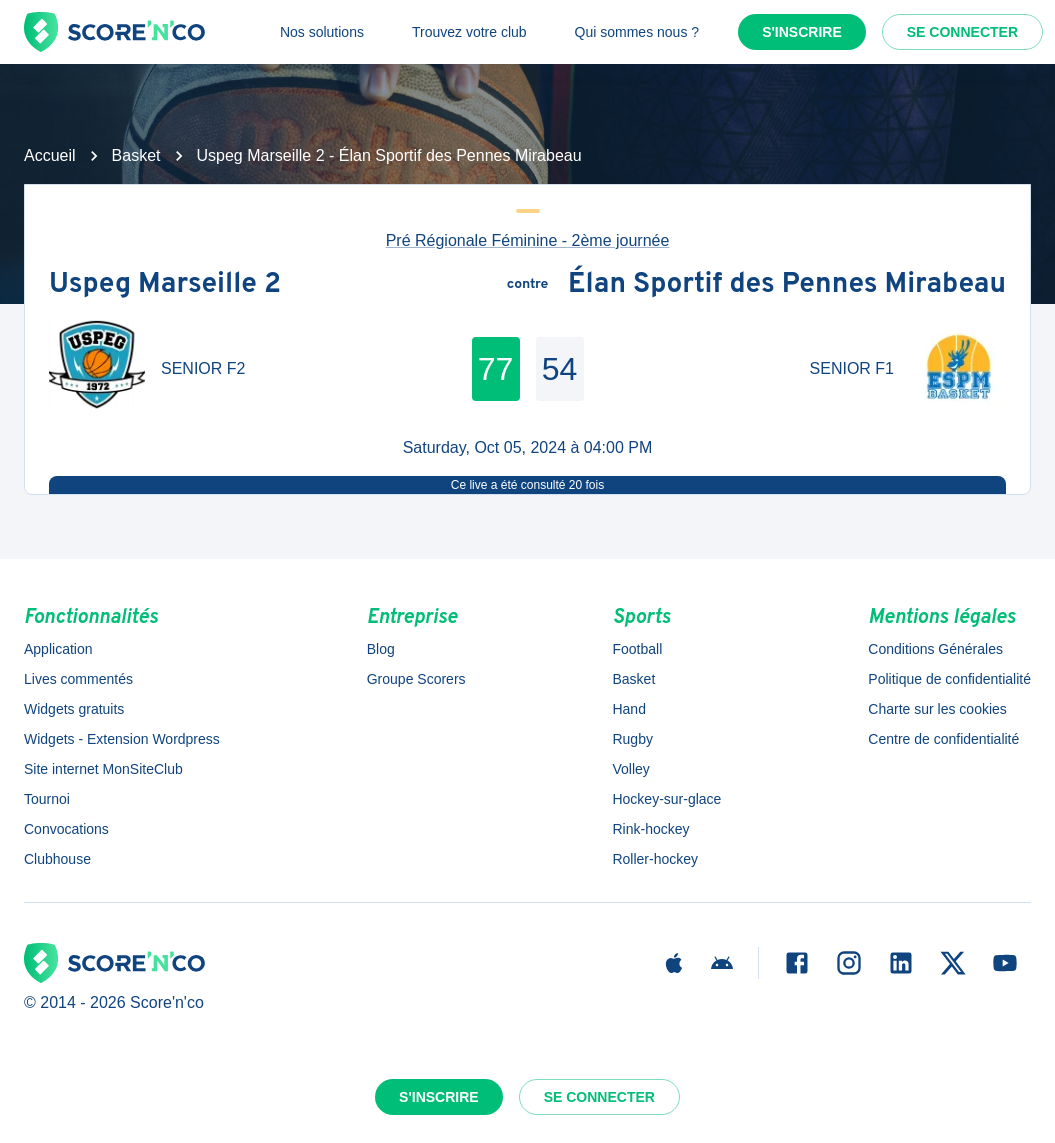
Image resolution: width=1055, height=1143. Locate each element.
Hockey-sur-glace (666, 799)
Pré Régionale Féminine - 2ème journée (528, 240)
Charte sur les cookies (937, 709)
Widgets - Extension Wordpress (122, 739)
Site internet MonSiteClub (103, 769)
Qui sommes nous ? (637, 32)
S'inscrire (802, 32)
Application (58, 649)
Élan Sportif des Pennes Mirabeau (787, 285)
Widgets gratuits (74, 709)
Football (637, 649)
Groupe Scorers (416, 679)
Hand (628, 709)
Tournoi (47, 799)
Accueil (50, 155)
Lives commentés (78, 679)
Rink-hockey (650, 829)
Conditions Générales (935, 649)
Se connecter (962, 32)
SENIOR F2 (203, 368)
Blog (381, 649)
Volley (630, 769)
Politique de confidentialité (949, 679)
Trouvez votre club (469, 32)
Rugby (632, 739)
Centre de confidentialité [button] (943, 739)
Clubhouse (57, 859)
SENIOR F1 (852, 368)
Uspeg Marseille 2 (165, 285)
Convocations (66, 829)
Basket (136, 155)
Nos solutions (322, 32)
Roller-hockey (655, 859)
